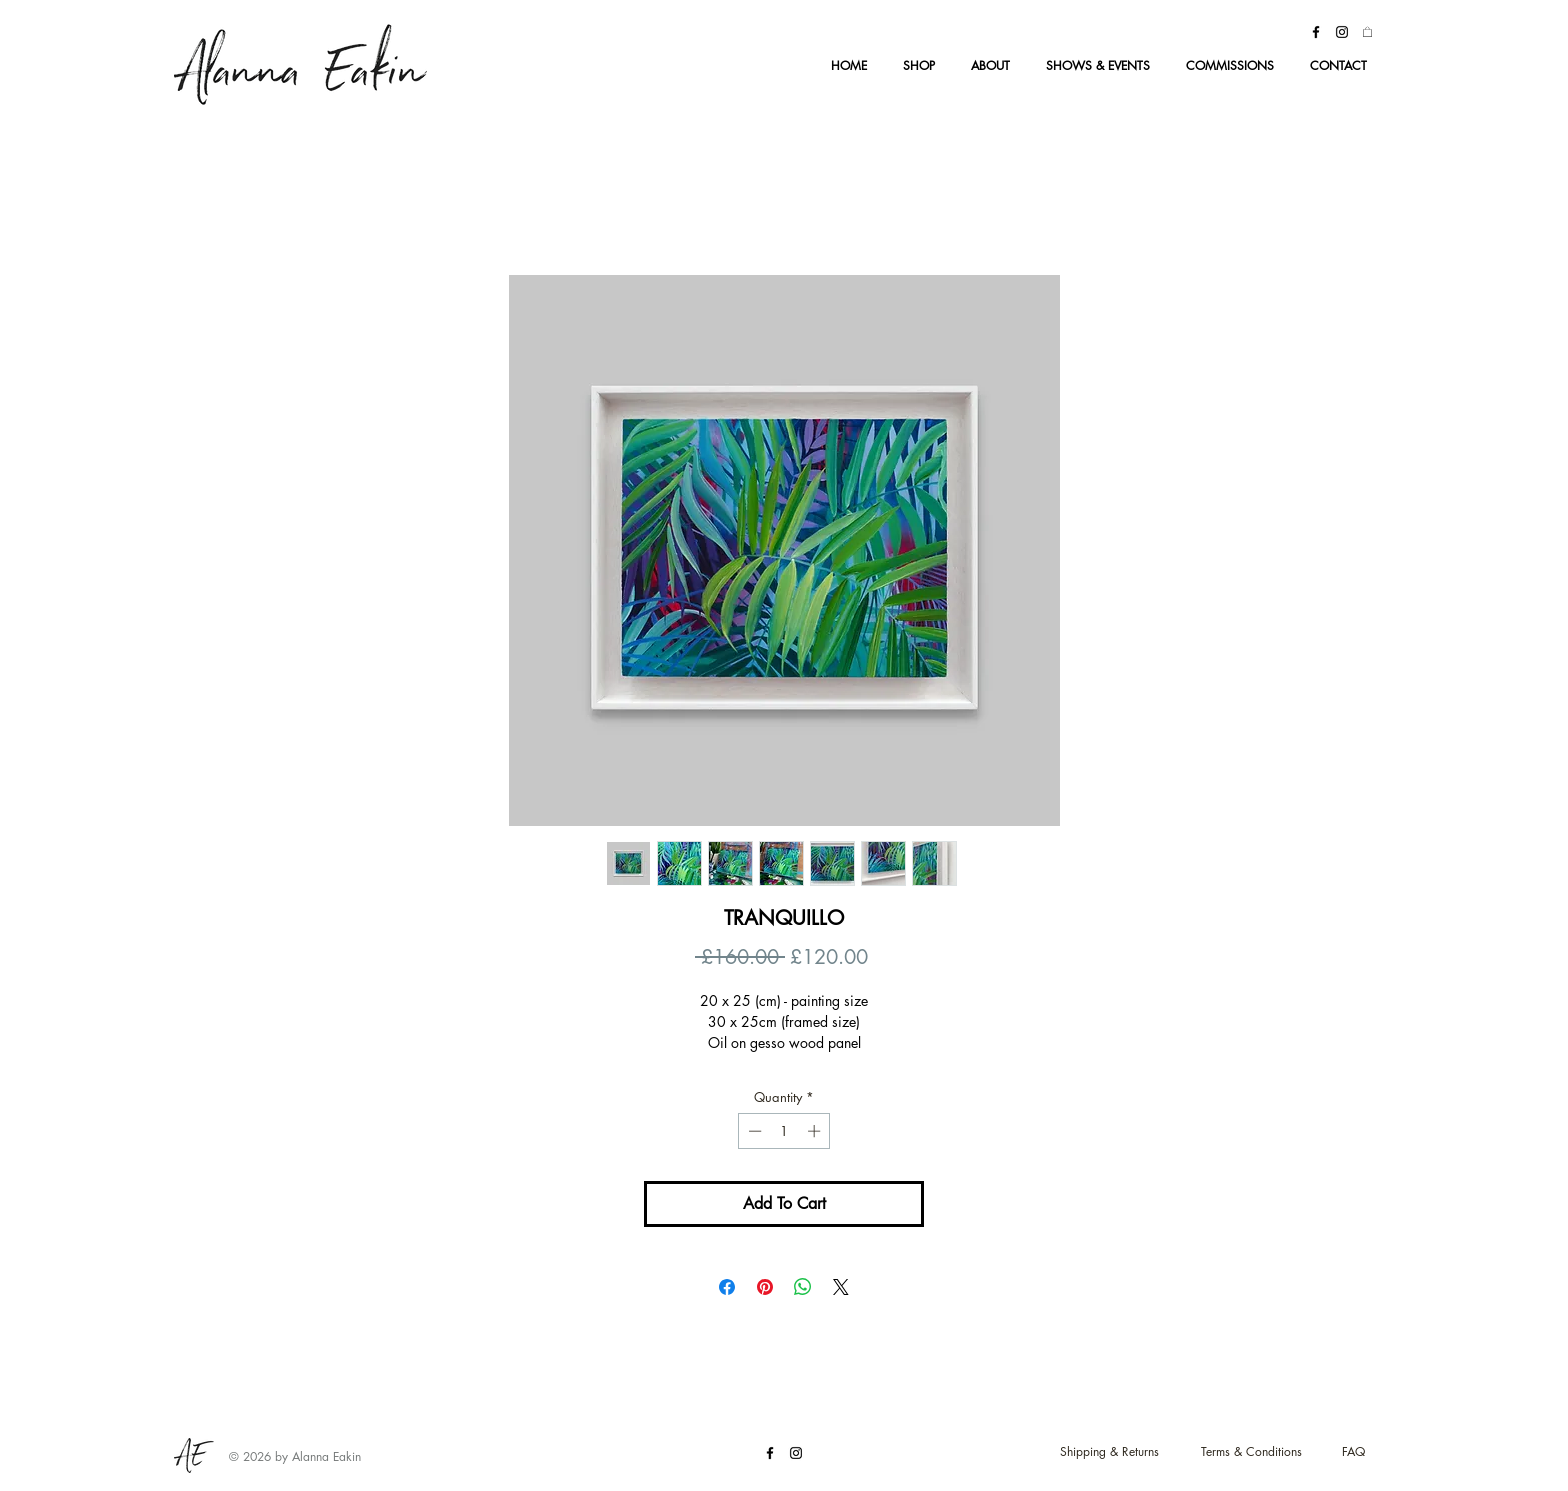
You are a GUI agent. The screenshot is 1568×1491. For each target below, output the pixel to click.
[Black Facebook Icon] (1316, 32)
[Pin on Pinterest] (765, 1287)
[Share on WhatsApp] (803, 1287)
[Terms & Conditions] (1251, 1453)
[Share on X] (841, 1287)
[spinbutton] (784, 1131)
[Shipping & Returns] (1109, 1453)
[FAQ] (1353, 1453)
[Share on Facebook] (727, 1287)
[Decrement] (753, 1131)
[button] (1367, 31)
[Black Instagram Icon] (1342, 32)
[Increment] (816, 1131)
